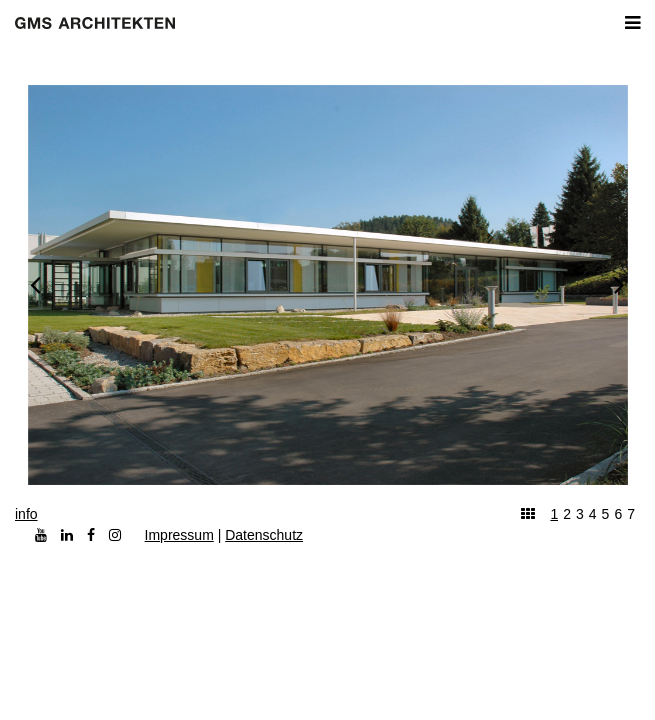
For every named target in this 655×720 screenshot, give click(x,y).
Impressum (179, 535)
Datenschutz (264, 535)
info (26, 514)
